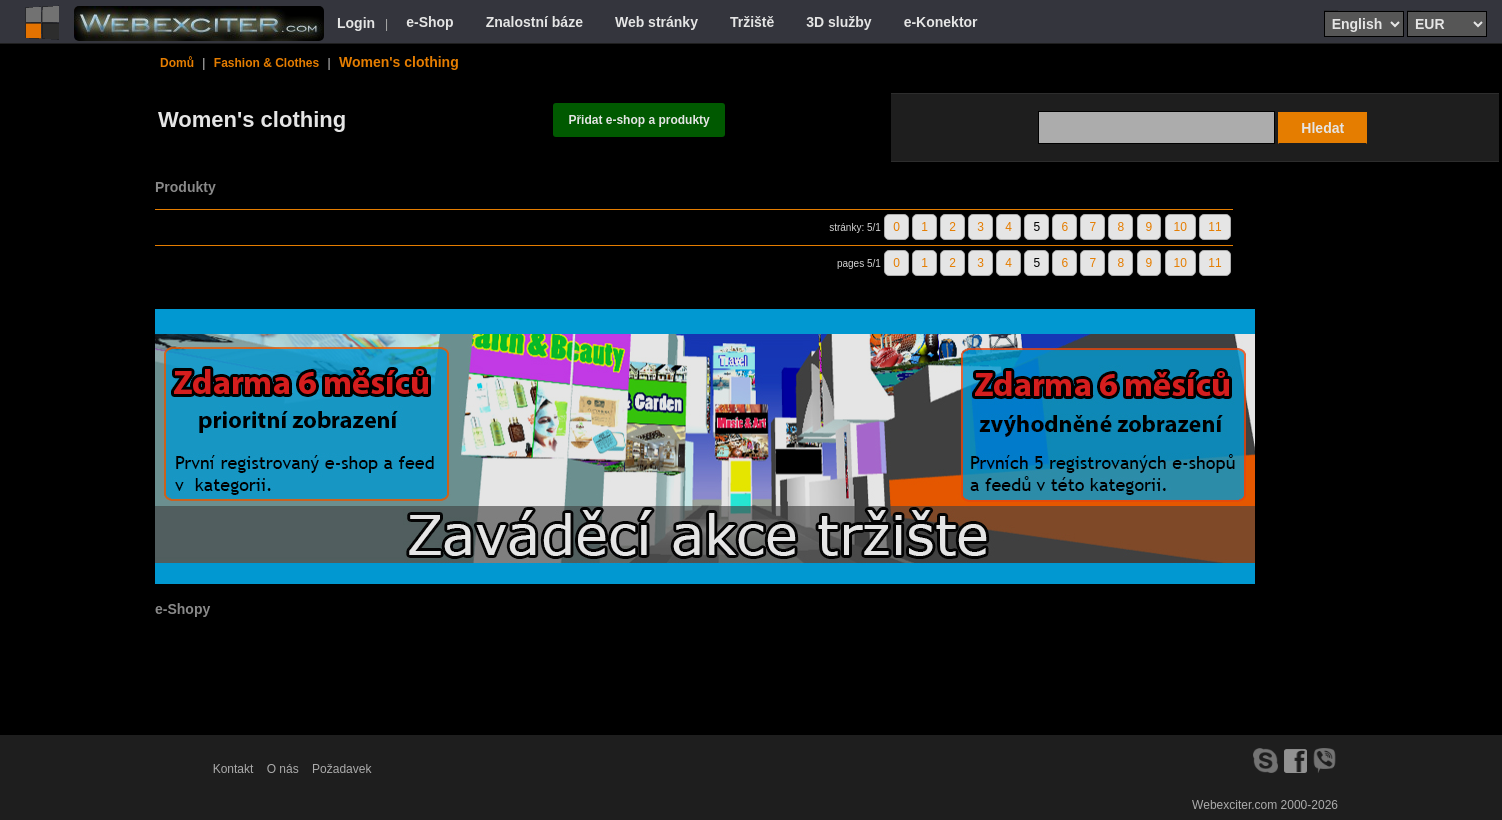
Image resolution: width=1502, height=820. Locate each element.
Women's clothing (399, 62)
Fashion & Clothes (266, 63)
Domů (177, 63)
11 (1214, 227)
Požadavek (341, 769)
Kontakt (233, 769)
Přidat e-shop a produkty (638, 120)
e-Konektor (941, 22)
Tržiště (752, 22)
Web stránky (656, 22)
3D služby (838, 22)
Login (356, 23)
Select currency (1414, 10)
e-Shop (429, 22)
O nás (283, 769)
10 (1180, 227)
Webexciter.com (1234, 805)
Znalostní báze (534, 22)
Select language (1331, 10)
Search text (1202, 110)
